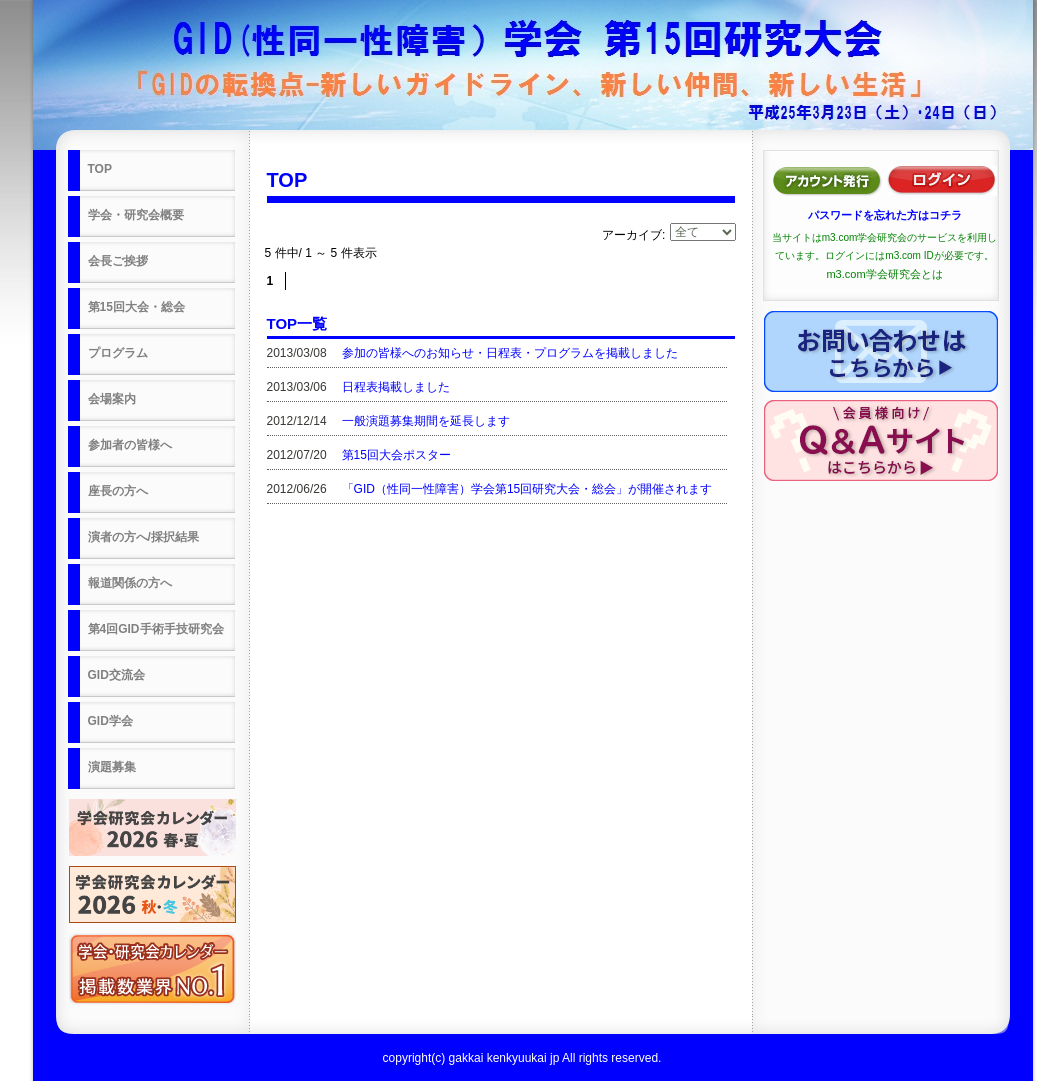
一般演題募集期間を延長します (426, 421)
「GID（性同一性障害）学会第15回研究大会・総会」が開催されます (527, 489)
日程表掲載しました (396, 387)
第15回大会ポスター (396, 455)
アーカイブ (632, 235)
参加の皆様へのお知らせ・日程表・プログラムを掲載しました (510, 353)
